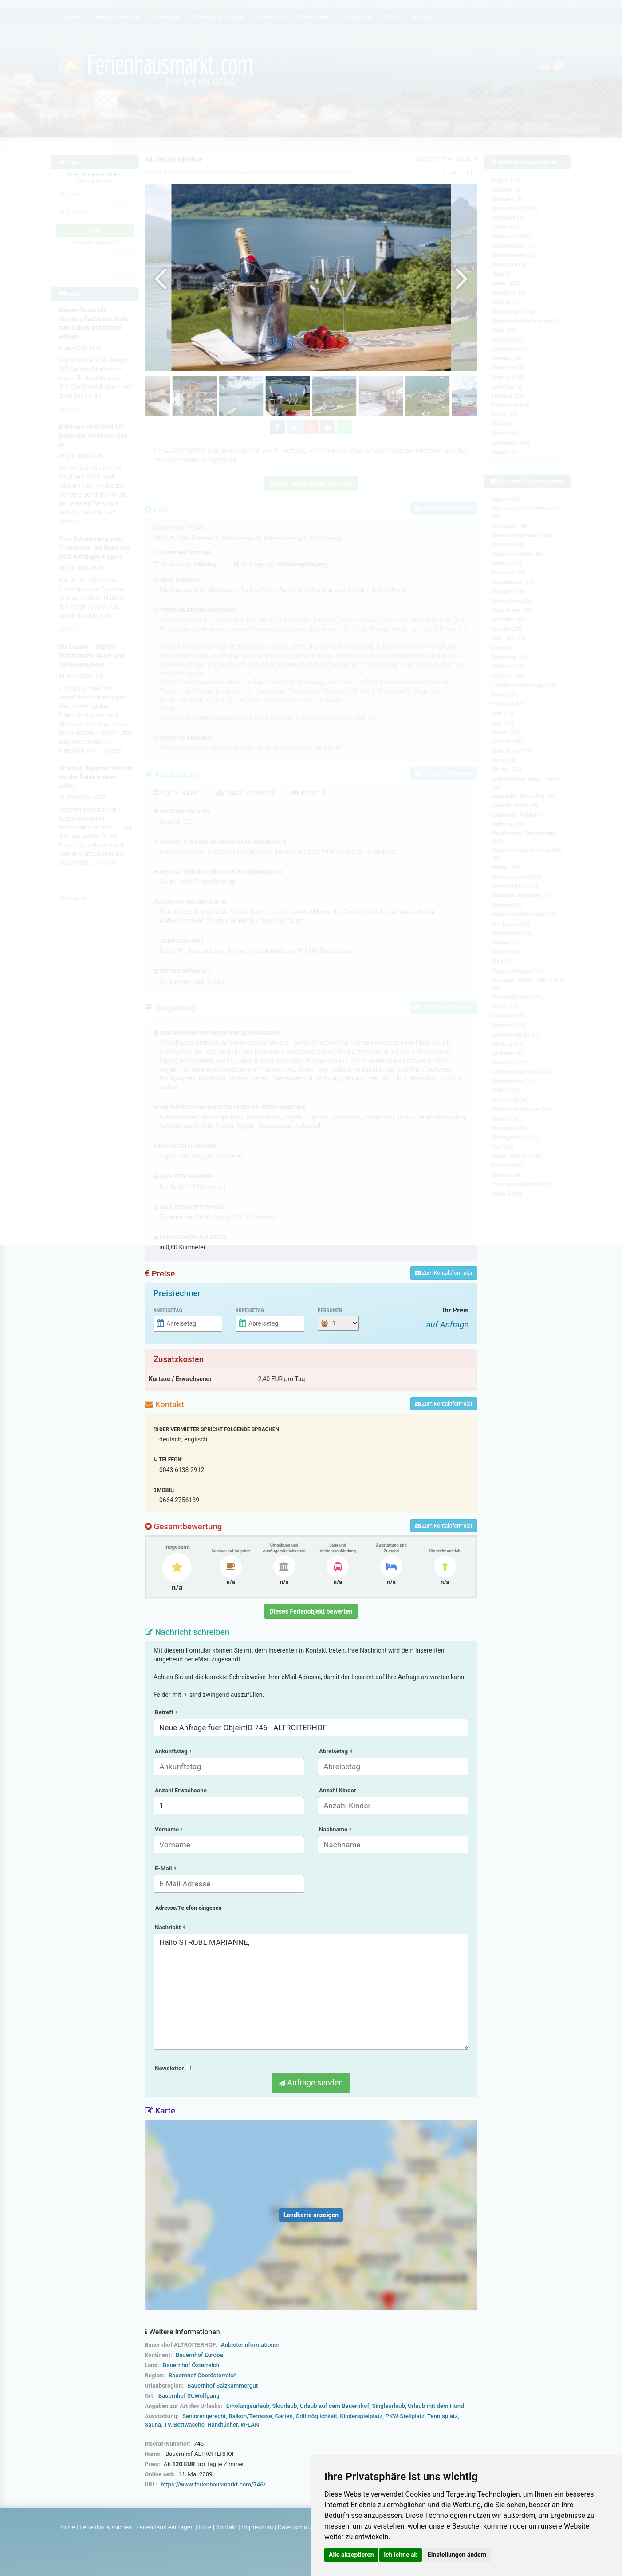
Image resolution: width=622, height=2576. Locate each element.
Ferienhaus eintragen (165, 2527)
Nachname (335, 1829)
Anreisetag (168, 1310)
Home (66, 2527)
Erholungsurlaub (247, 2406)
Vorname (168, 1829)
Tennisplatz (442, 2416)
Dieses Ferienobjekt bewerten (311, 1611)
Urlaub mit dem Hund (436, 2406)
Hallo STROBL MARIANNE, (311, 1992)
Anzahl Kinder (337, 1790)
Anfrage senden (311, 2082)
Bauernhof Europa (199, 2355)
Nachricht (170, 1927)
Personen (330, 1310)
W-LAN (249, 2424)
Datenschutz (295, 2527)
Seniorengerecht (204, 2416)
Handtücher (222, 2424)
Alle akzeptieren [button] (351, 2554)
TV (167, 2424)
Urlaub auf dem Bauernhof (334, 2406)
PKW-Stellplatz (405, 2416)
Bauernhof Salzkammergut (222, 2385)
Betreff (166, 1712)
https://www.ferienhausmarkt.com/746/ (213, 2484)
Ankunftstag (173, 1751)
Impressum (257, 2527)
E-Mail (165, 1868)
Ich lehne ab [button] (400, 2554)
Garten (284, 2416)
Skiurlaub (284, 2406)
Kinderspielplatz (361, 2416)
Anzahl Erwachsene (181, 1790)
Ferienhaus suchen (105, 2527)
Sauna (153, 2424)
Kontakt (226, 2527)
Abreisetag (250, 1310)
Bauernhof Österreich (191, 2365)
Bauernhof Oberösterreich (203, 2375)
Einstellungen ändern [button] (457, 2554)
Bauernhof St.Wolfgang (189, 2395)
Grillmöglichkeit (316, 2416)
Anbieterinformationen (250, 2344)
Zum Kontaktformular (443, 1273)
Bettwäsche (189, 2424)
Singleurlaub (388, 2406)
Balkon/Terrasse (250, 2416)
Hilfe (204, 2527)
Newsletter (173, 2068)
